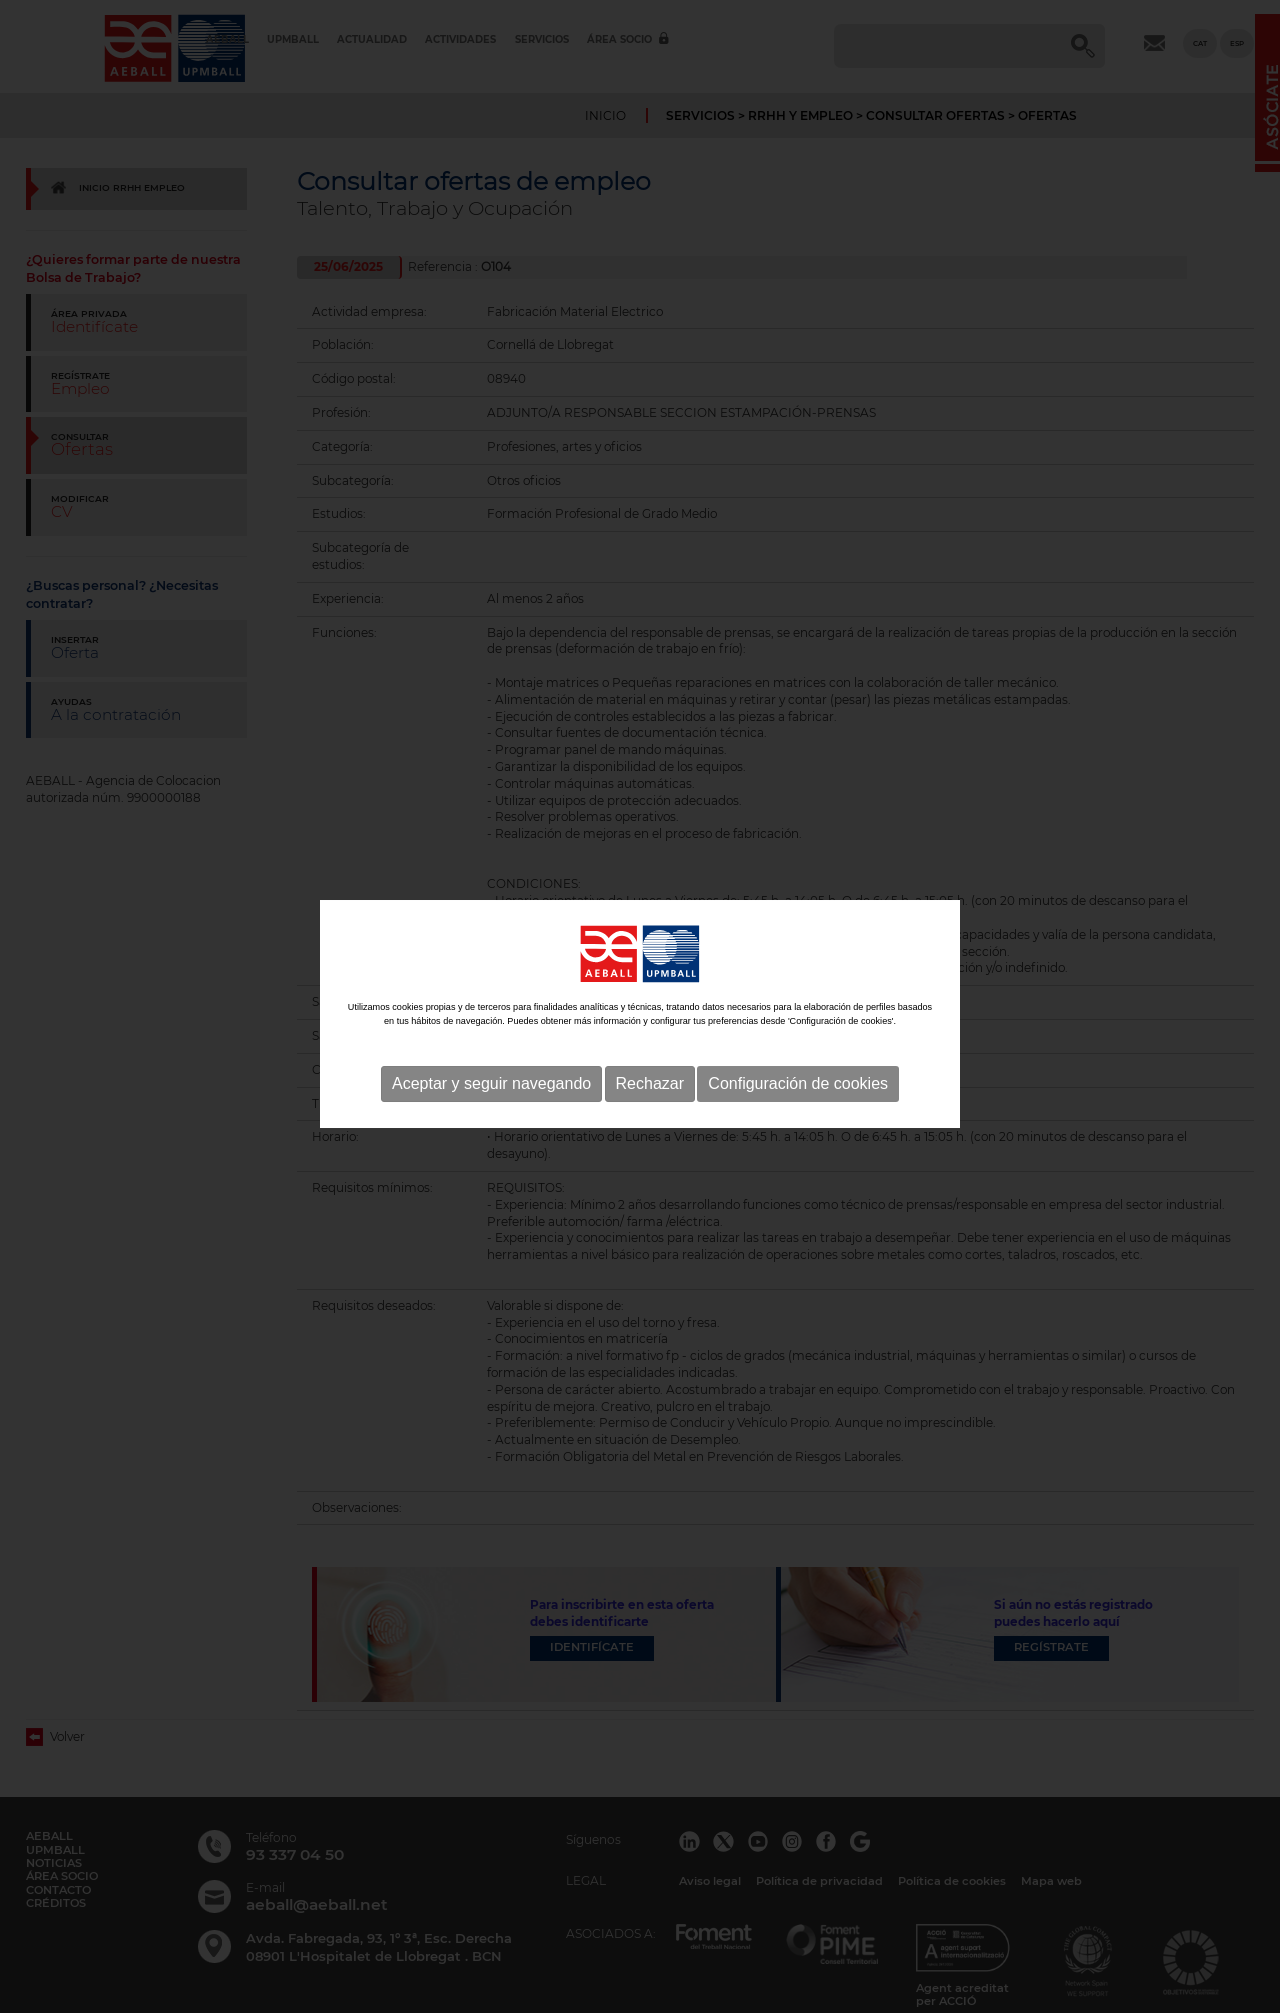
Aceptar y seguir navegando (491, 1114)
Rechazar (650, 1114)
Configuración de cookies (798, 1114)
